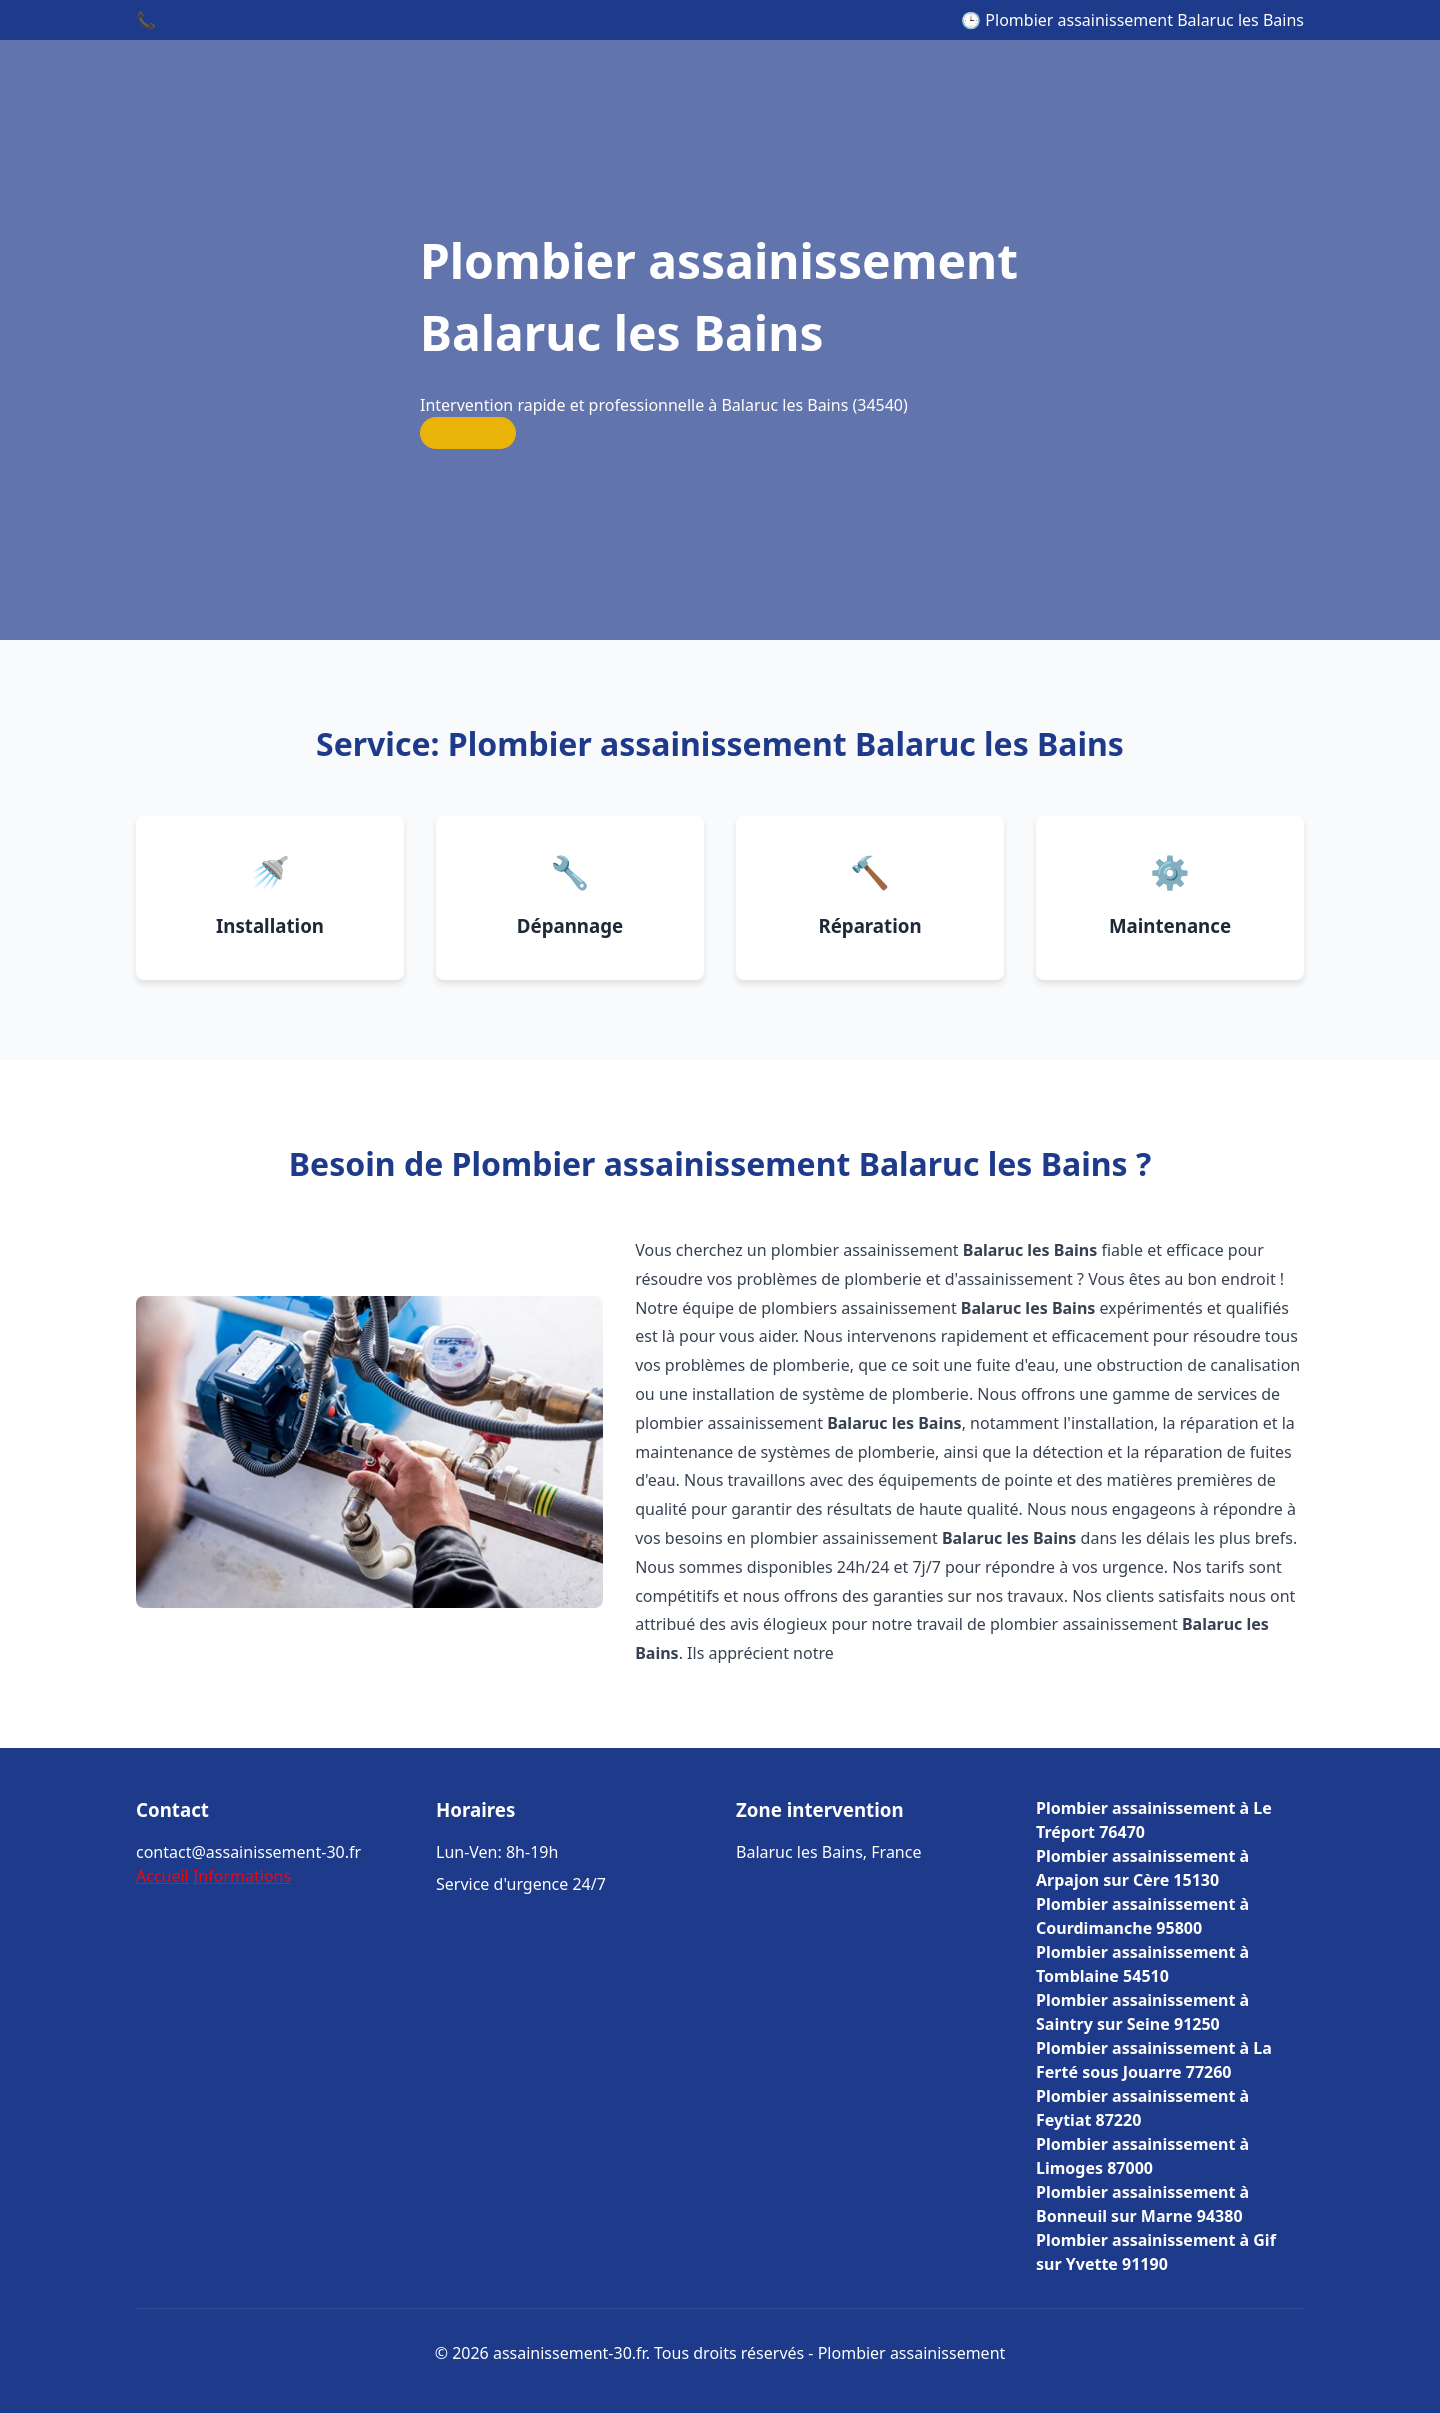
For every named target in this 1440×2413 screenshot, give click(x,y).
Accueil (162, 1876)
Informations (242, 1876)
